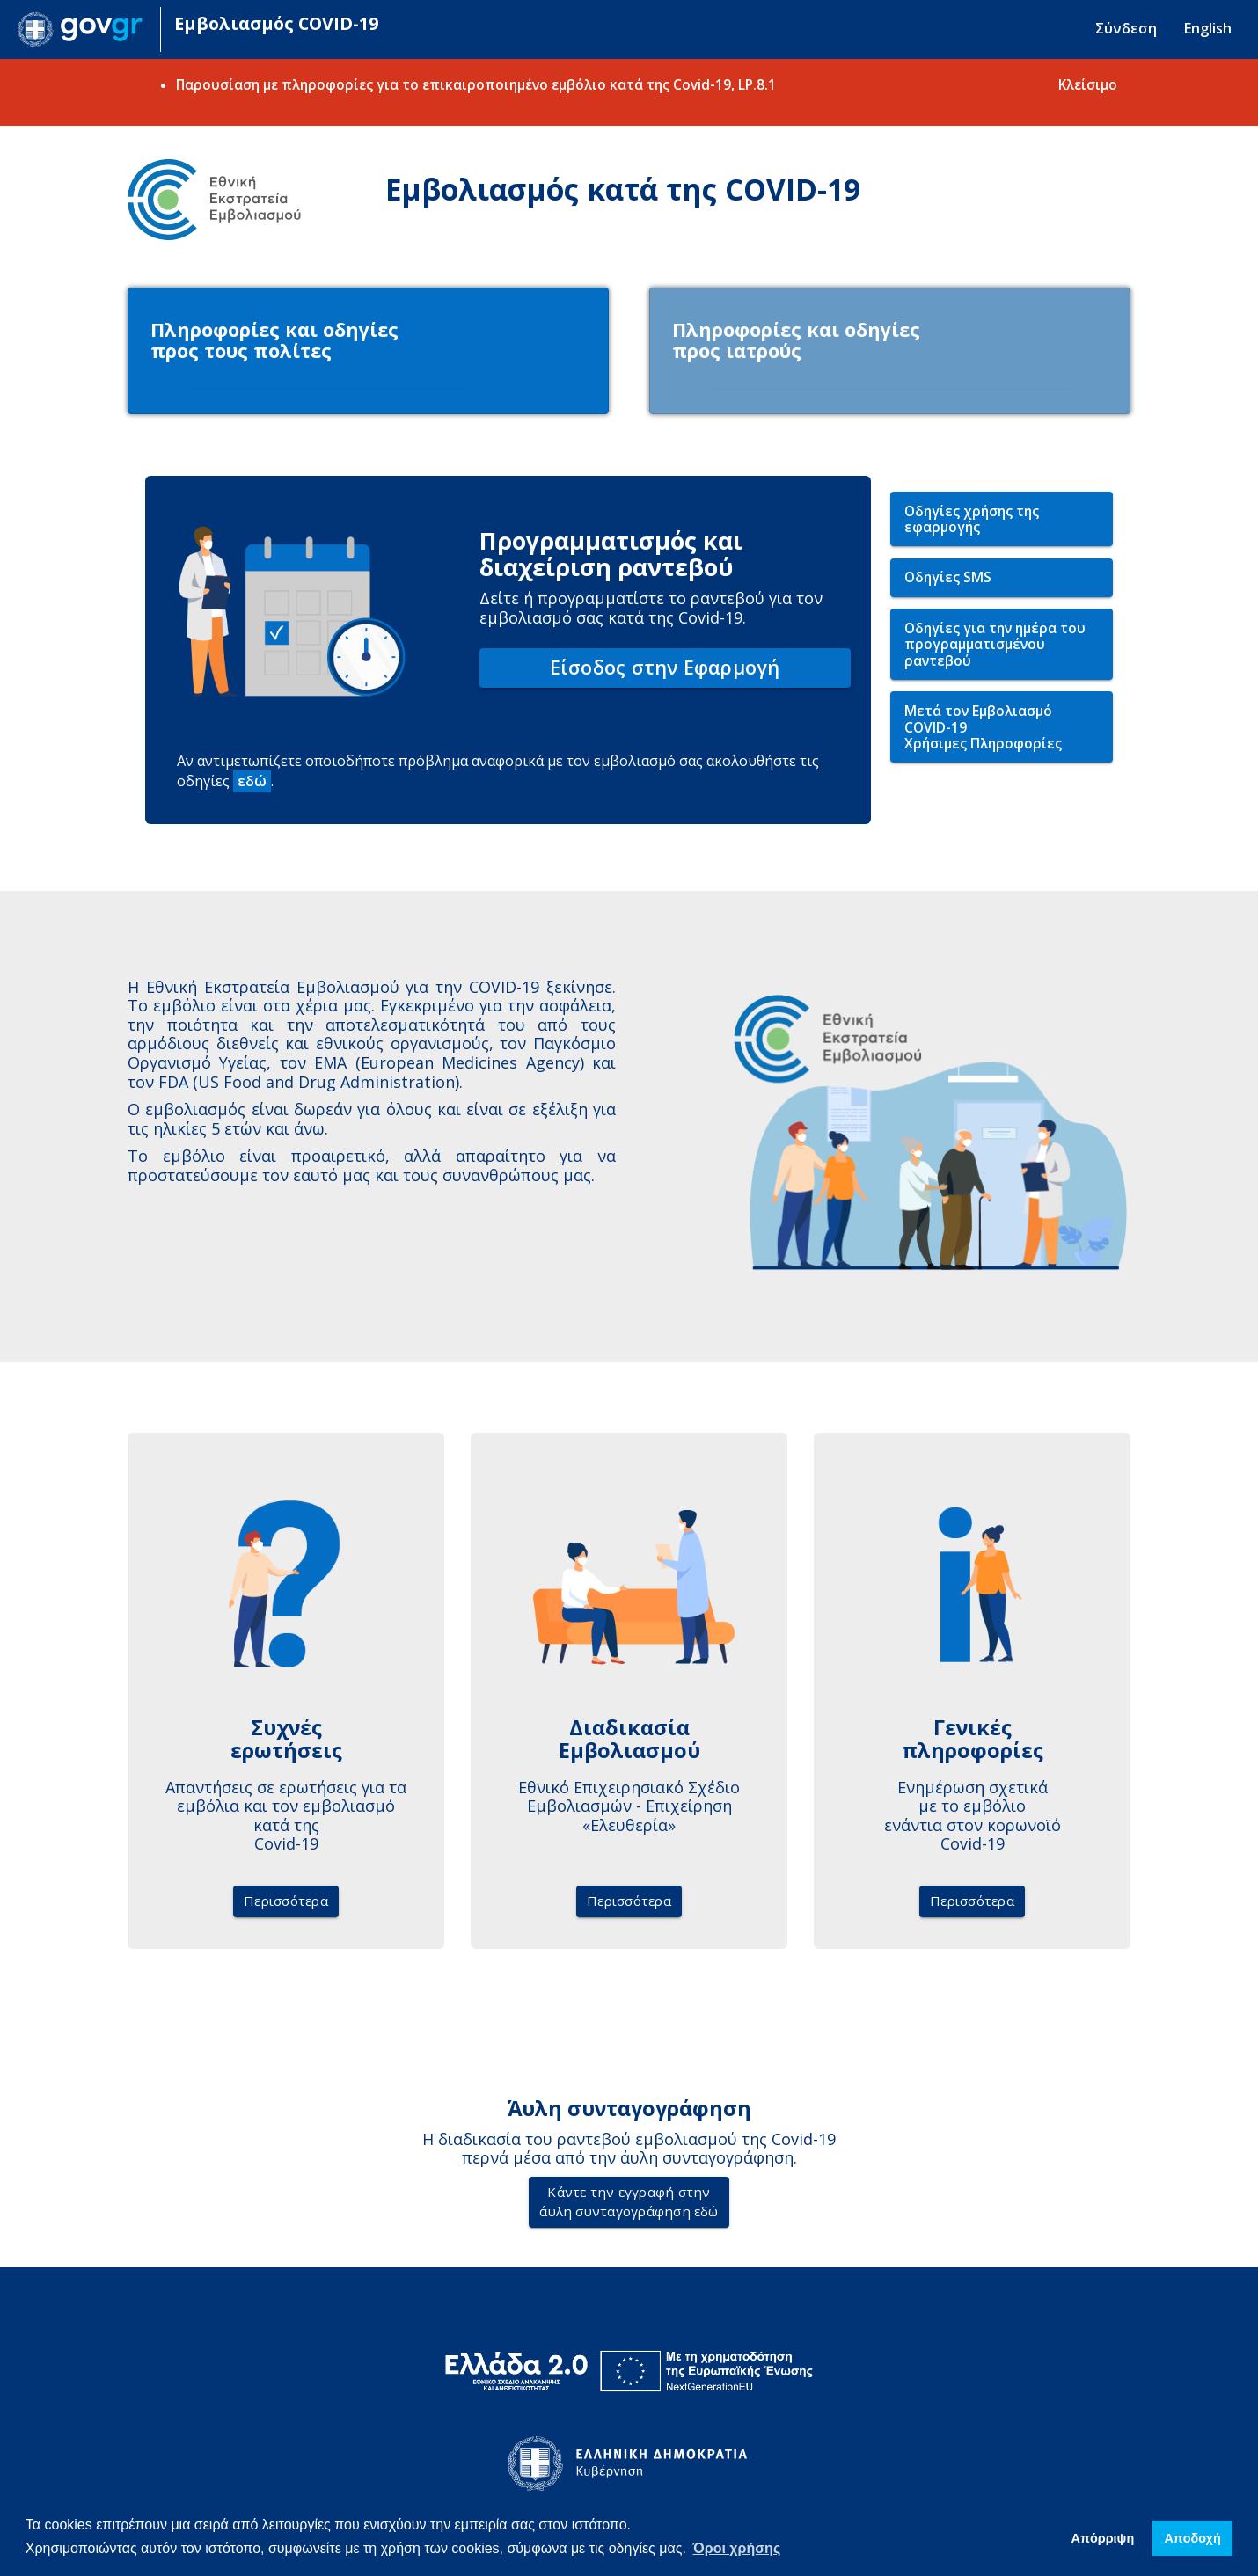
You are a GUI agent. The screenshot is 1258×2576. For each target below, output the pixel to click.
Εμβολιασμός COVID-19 (276, 23)
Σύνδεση (1126, 28)
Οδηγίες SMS (947, 581)
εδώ (252, 785)
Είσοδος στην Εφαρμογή (665, 671)
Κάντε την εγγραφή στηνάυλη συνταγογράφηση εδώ (628, 2205)
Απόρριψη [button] (1103, 2538)
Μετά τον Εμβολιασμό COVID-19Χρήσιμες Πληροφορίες (983, 731)
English (1207, 28)
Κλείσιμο (1087, 84)
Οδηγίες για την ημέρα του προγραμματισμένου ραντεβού (995, 649)
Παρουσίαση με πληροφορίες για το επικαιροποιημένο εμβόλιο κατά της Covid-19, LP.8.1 (476, 84)
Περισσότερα (286, 1905)
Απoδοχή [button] (1192, 2538)
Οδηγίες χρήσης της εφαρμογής (971, 524)
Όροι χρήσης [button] (737, 2548)
